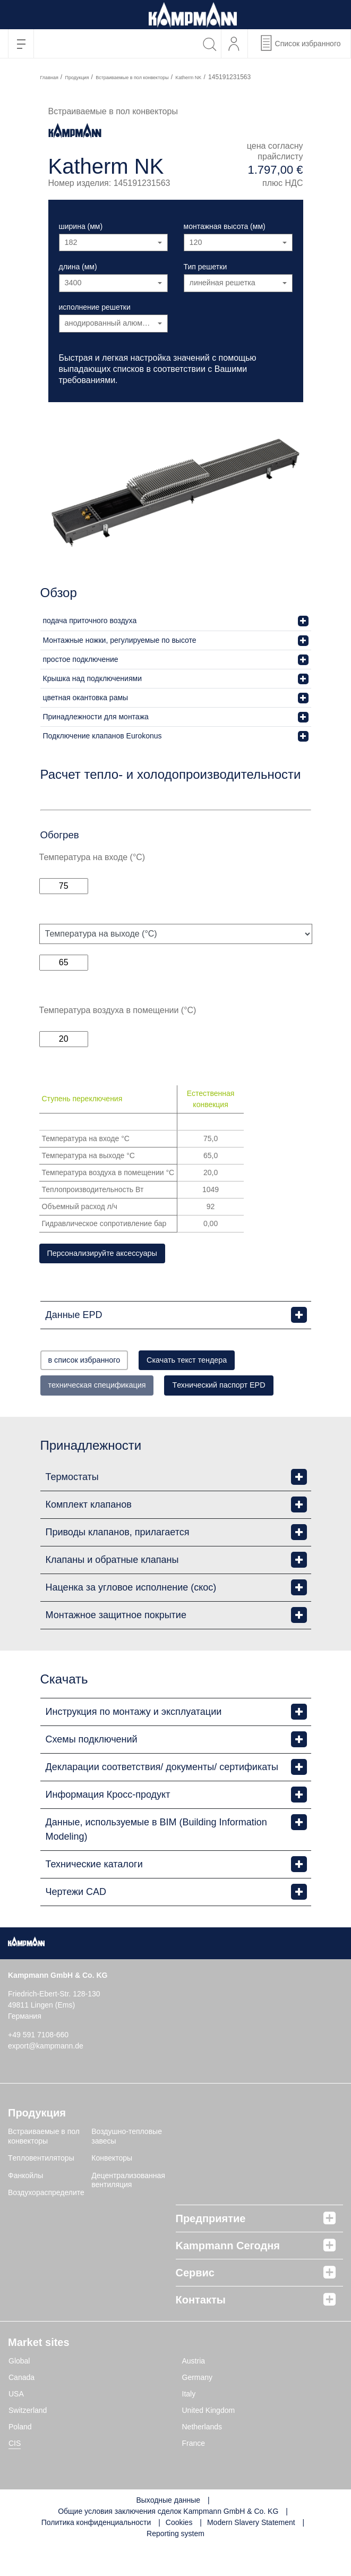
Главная (49, 77)
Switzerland (27, 2441)
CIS (14, 2474)
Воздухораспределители (50, 2224)
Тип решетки (205, 266)
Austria (194, 2392)
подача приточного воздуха (90, 620)
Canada (21, 2408)
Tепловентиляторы (41, 2189)
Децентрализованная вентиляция (128, 2212)
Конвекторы (111, 2189)
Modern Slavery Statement (251, 2553)
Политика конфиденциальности (96, 2553)
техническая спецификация (109, 1389)
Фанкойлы (25, 2207)
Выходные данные (168, 2531)
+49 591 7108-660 (38, 2066)
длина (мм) (78, 266)
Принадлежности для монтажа (96, 716)
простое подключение (80, 659)
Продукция (77, 77)
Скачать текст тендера (218, 1362)
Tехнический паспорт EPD (106, 1416)
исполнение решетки (95, 307)
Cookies (179, 2553)
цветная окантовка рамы (86, 697)
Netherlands (202, 2458)
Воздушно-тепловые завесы (126, 2167)
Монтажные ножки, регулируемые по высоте (119, 640)
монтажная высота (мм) (225, 226)
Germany (197, 2408)
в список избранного (95, 1362)
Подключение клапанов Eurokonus (102, 736)
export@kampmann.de (45, 2077)
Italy (189, 2425)
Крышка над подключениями (92, 678)
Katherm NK (188, 77)
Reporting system (175, 2565)
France (194, 2474)
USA (16, 2425)
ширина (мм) (81, 226)
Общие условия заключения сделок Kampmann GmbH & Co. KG (168, 2542)
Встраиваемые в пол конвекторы (132, 77)
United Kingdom (208, 2441)
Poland (20, 2458)
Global (19, 2392)
